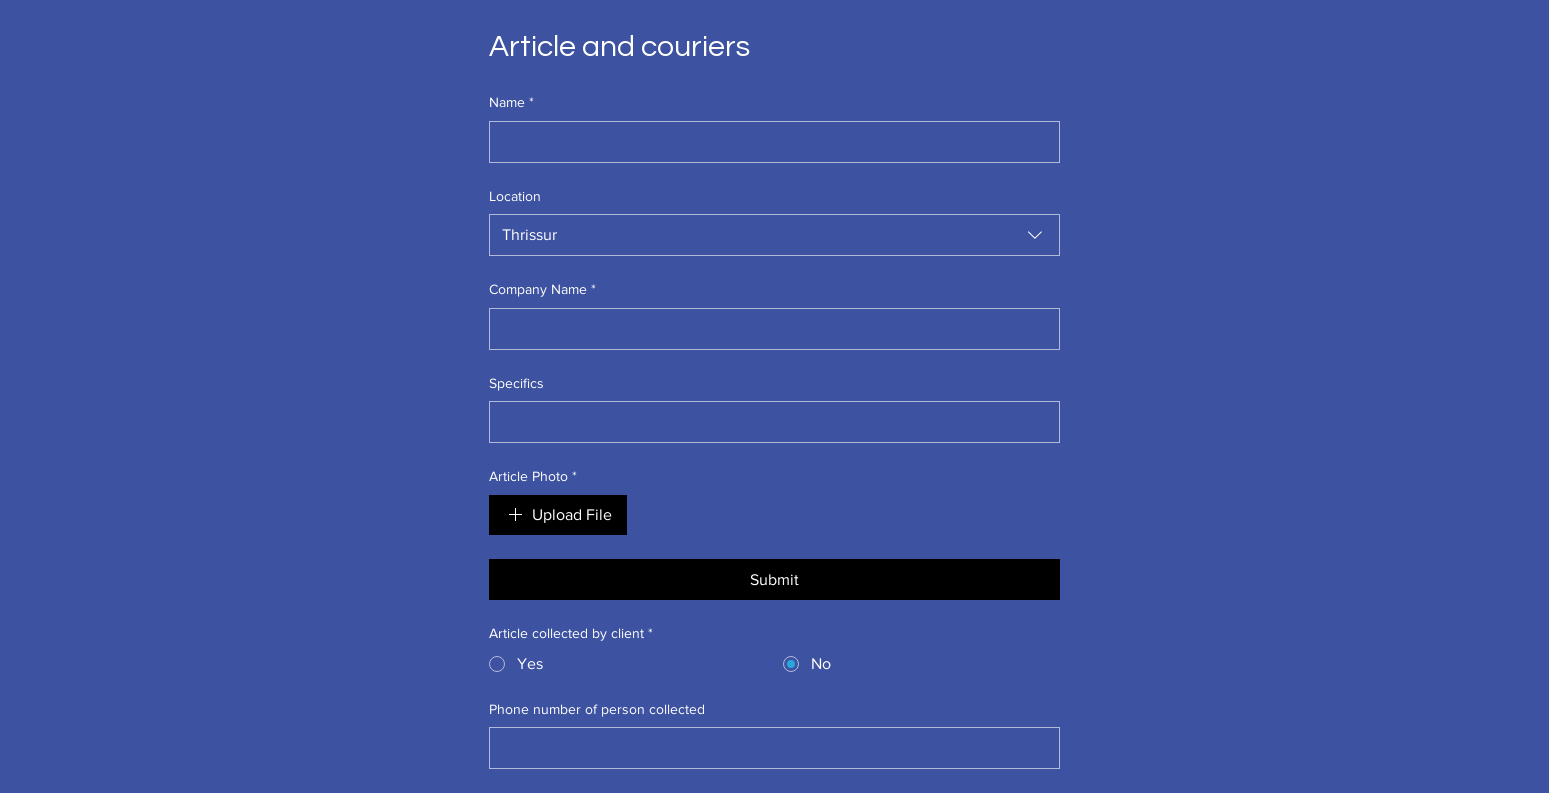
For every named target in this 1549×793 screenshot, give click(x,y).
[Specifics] (769, 422)
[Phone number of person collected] (769, 748)
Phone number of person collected (597, 709)
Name (511, 103)
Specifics (516, 383)
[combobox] (775, 235)
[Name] (769, 142)
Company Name (542, 290)
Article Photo (533, 477)
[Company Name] (769, 329)
